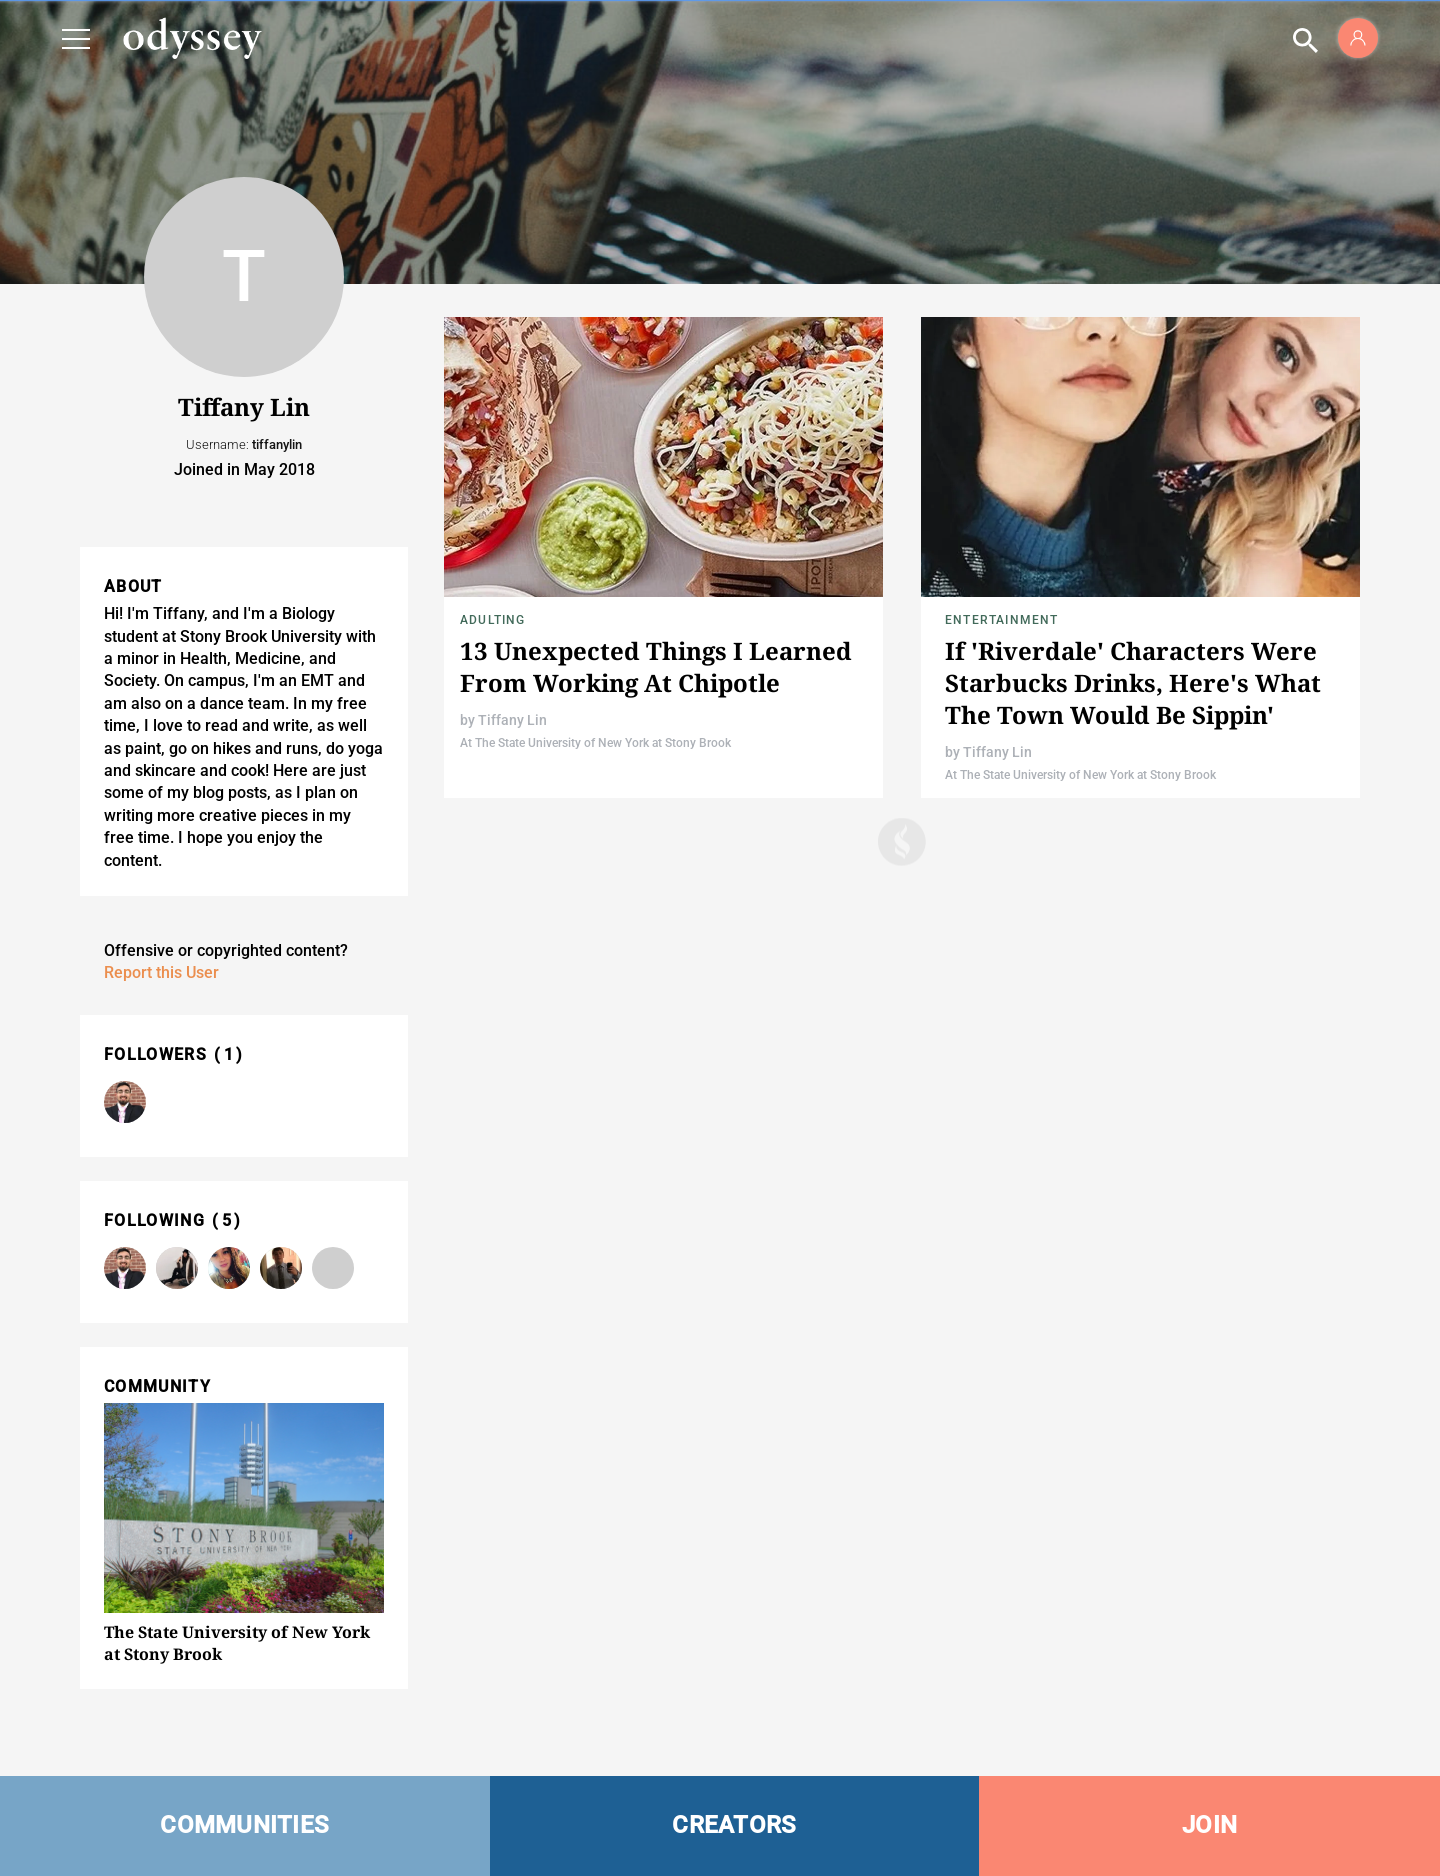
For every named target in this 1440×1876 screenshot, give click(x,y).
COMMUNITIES (244, 1825)
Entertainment (1002, 620)
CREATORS (734, 1825)
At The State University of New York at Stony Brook (595, 743)
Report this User (161, 972)
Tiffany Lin (512, 720)
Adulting (493, 620)
